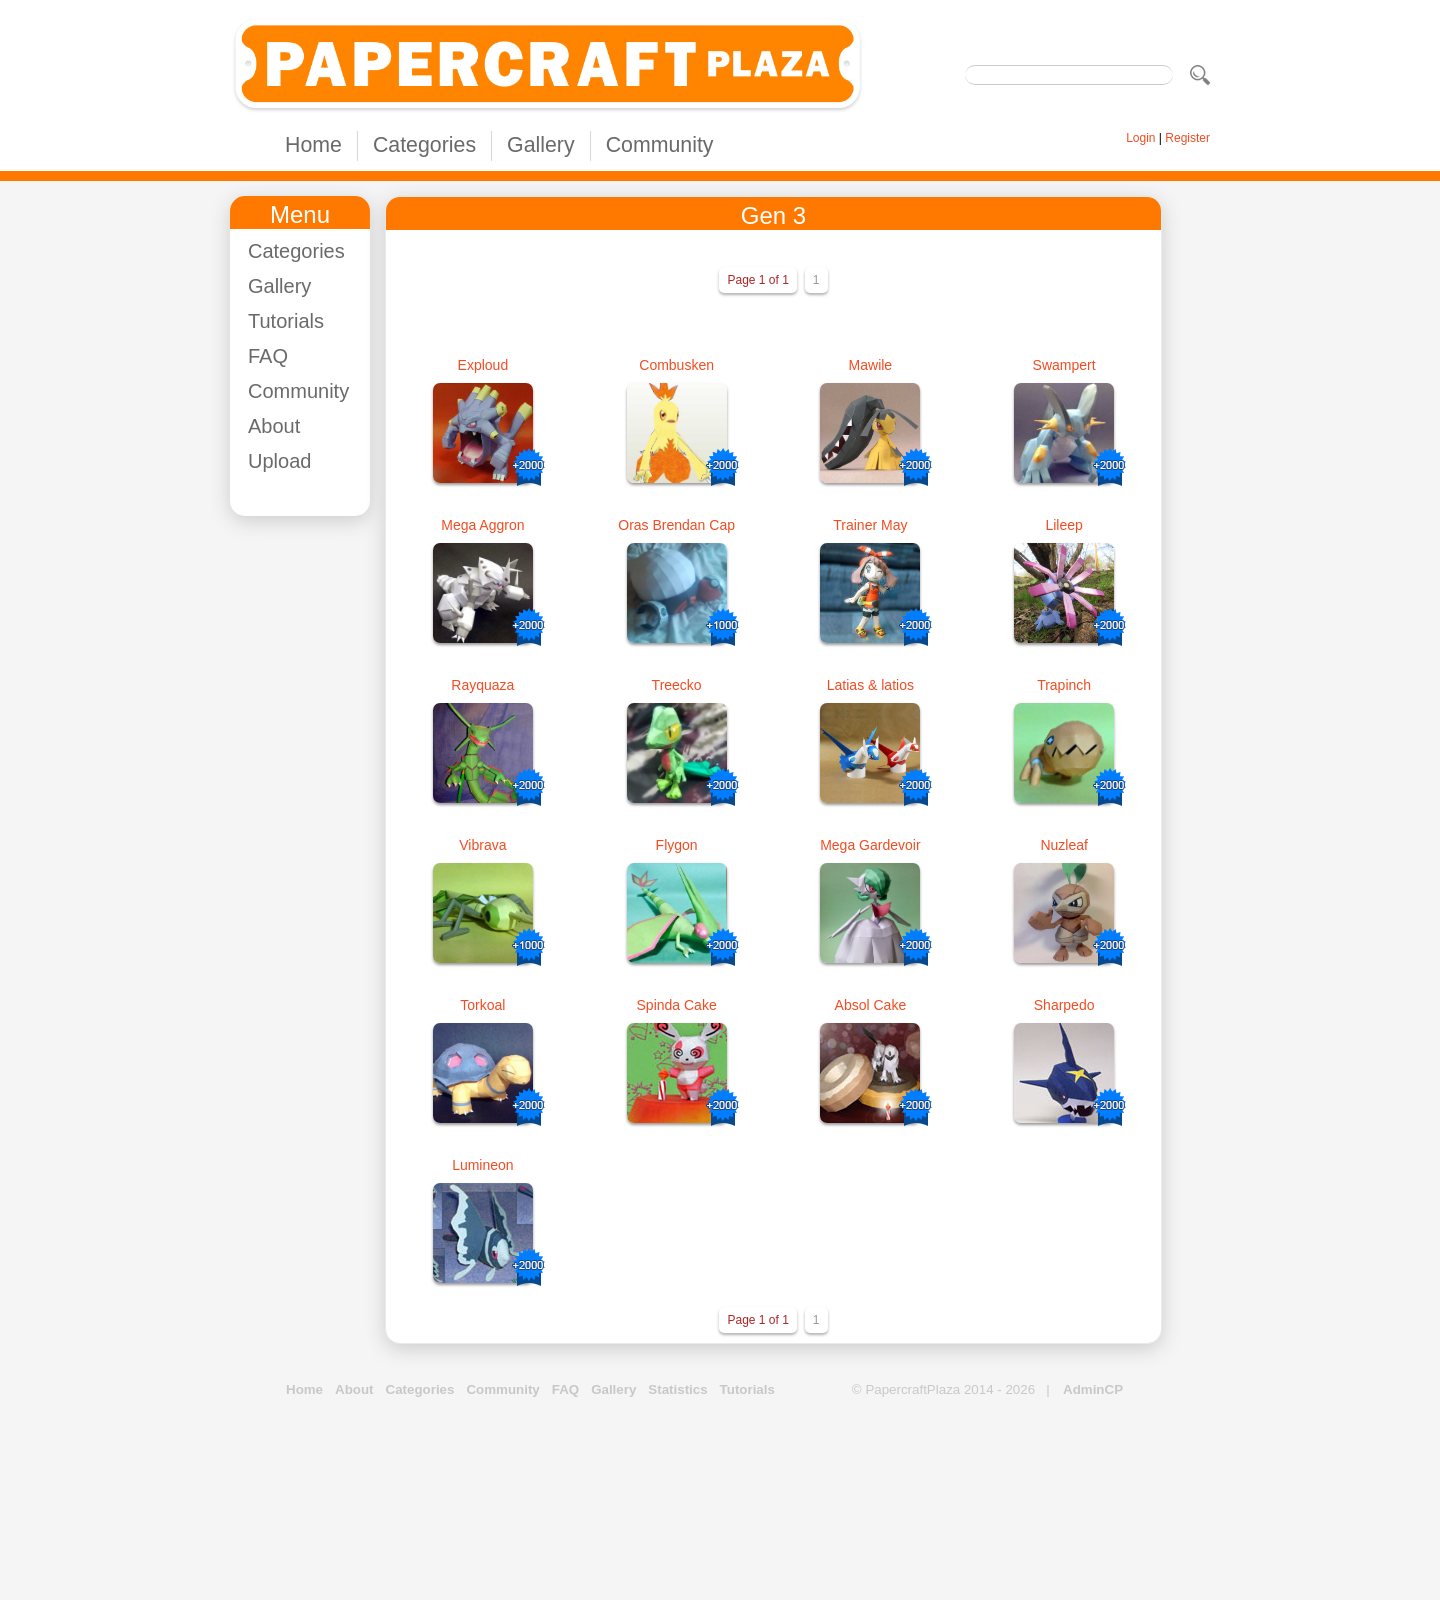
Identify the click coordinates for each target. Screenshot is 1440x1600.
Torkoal (482, 1005)
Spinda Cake (677, 1005)
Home (313, 145)
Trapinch (1064, 685)
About (274, 426)
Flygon (677, 845)
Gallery (541, 145)
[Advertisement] (310, 831)
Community (660, 145)
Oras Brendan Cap (676, 525)
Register (1187, 138)
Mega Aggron (482, 525)
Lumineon (483, 1165)
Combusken (676, 365)
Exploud (483, 365)
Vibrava (482, 845)
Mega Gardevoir (870, 845)
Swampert (1064, 365)
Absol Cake (871, 1005)
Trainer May (870, 525)
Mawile (871, 365)
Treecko (677, 685)
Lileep (1063, 525)
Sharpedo (1064, 1005)
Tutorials (286, 321)
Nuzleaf (1063, 845)
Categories (424, 145)
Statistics (677, 1389)
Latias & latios (870, 685)
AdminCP (1093, 1389)
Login (1140, 138)
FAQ (268, 356)
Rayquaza (482, 685)
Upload (279, 461)
